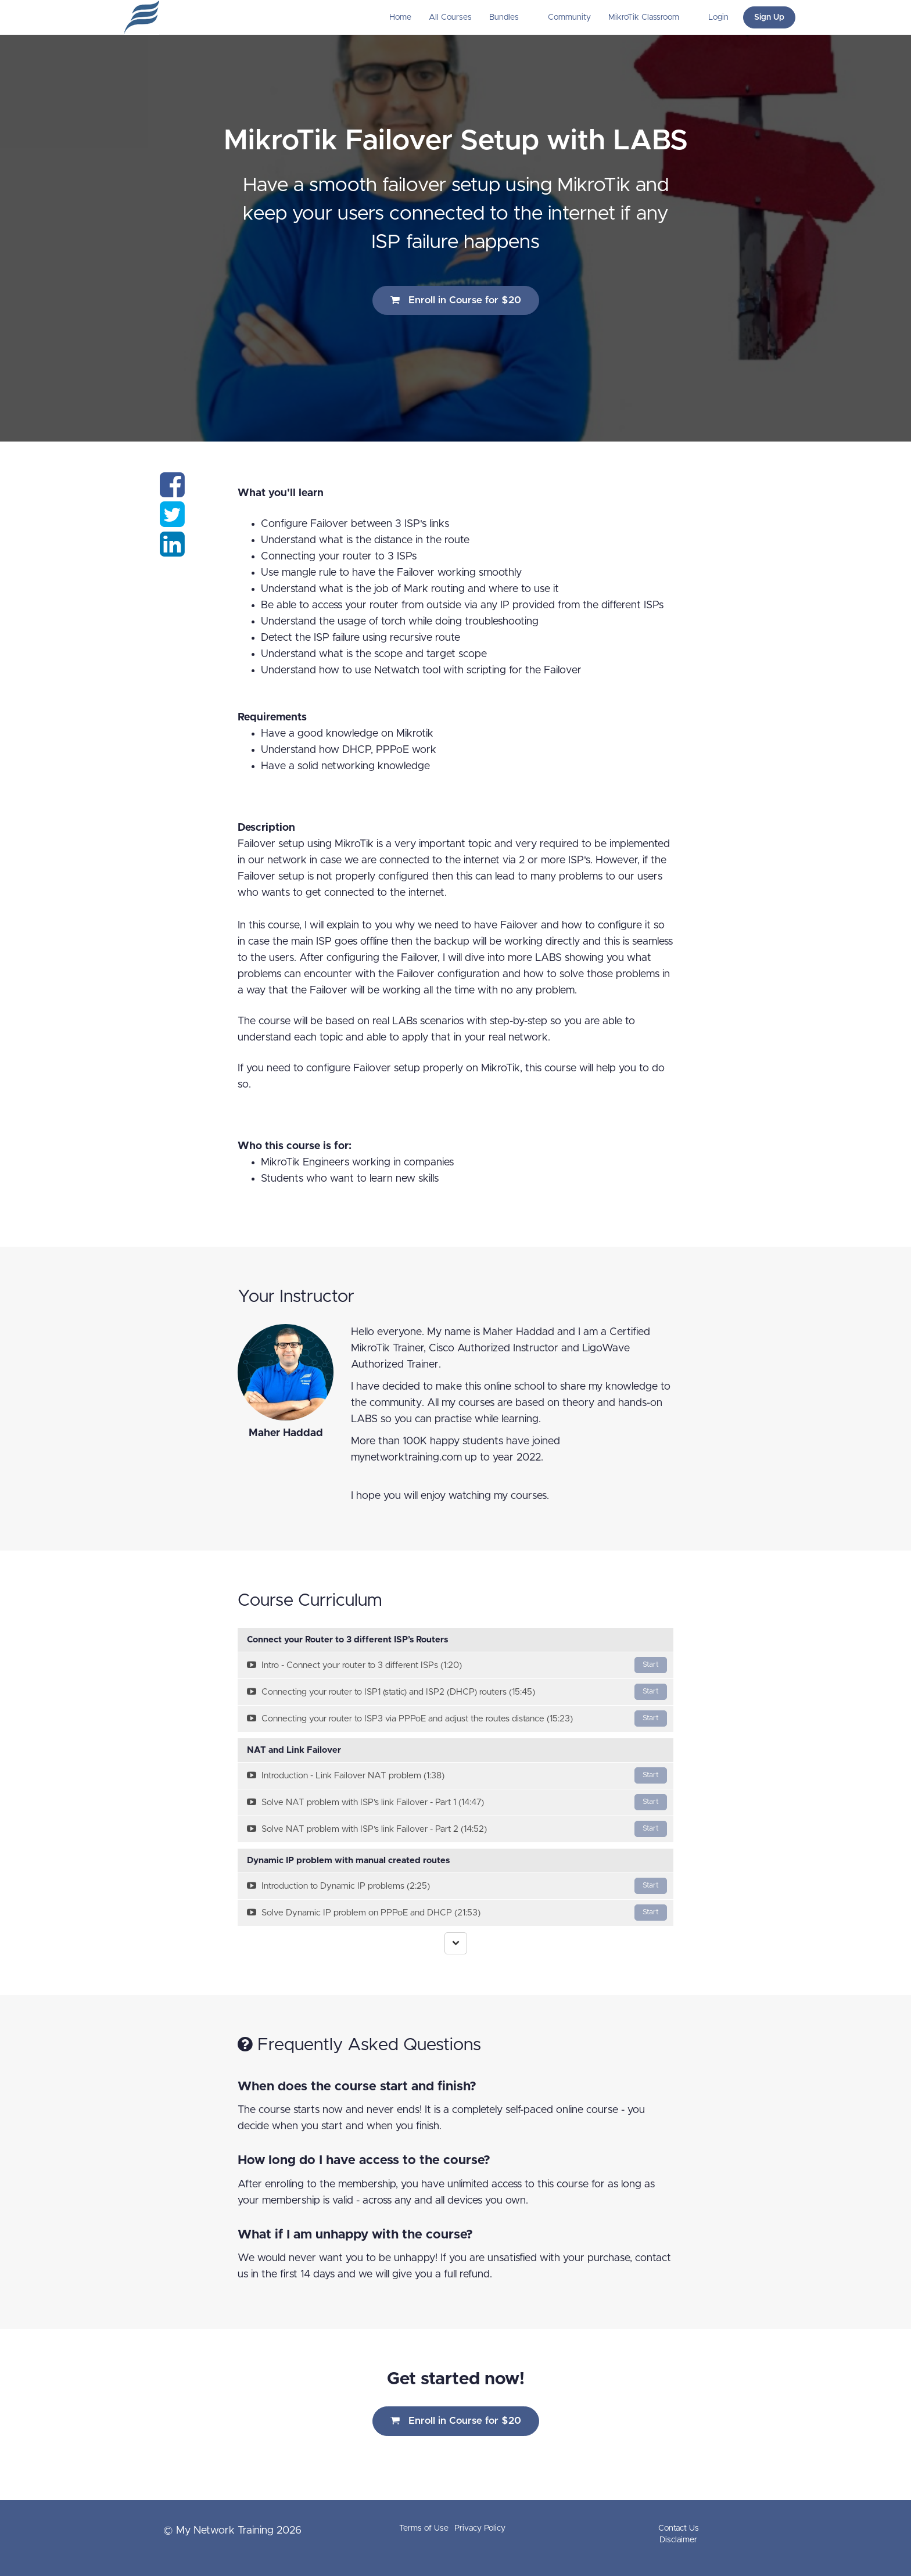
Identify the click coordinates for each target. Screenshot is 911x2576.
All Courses (450, 17)
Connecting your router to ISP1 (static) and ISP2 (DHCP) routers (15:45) (457, 1692)
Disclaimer (678, 2540)
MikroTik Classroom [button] (645, 17)
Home (400, 17)
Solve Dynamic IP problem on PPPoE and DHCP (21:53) (457, 1912)
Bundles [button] (505, 17)
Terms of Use (424, 2528)
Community (569, 17)
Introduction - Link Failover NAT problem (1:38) (457, 1775)
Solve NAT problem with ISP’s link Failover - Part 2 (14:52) (457, 1829)
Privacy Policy (479, 2528)
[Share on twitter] (172, 521)
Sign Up (769, 17)
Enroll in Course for (455, 300)
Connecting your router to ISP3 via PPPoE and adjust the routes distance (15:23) (457, 1718)
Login (718, 17)
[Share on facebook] (172, 492)
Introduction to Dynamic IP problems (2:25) (457, 1886)
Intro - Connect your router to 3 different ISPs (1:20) (457, 1665)
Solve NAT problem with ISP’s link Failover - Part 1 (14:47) (457, 1802)
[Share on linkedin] (172, 551)
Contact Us (678, 2528)
